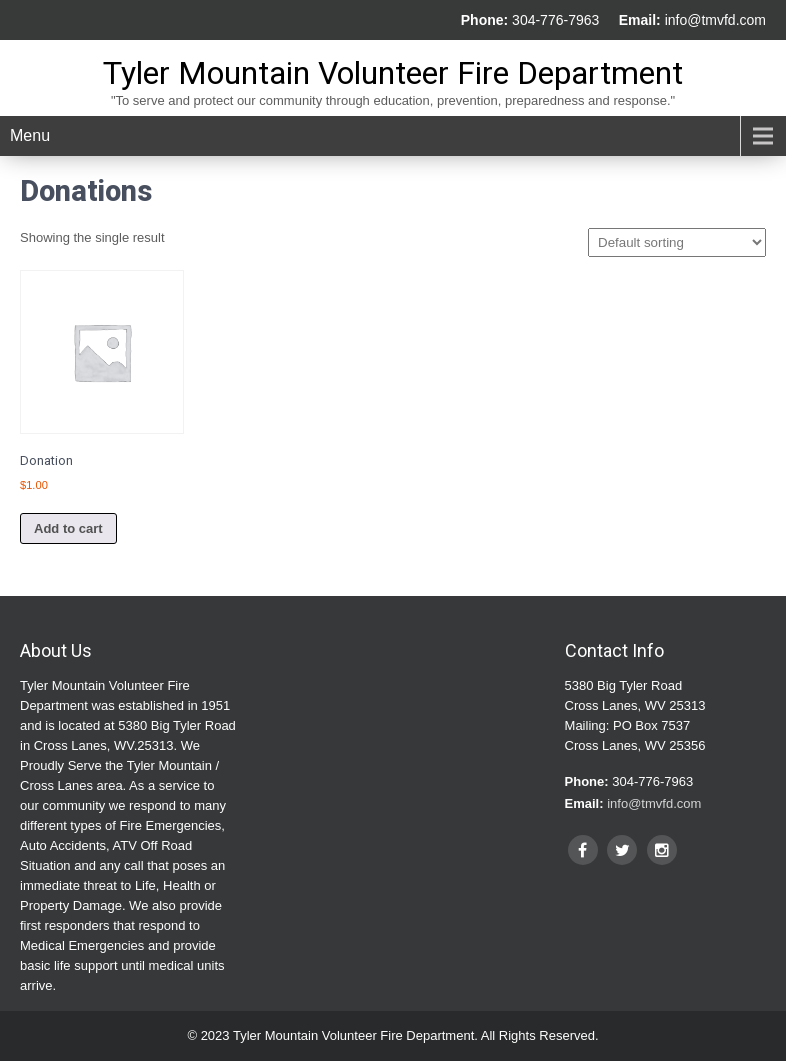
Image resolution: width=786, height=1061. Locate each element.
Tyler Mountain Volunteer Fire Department (393, 73)
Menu (30, 135)
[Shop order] (677, 242)
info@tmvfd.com (715, 20)
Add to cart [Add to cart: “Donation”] (68, 528)
